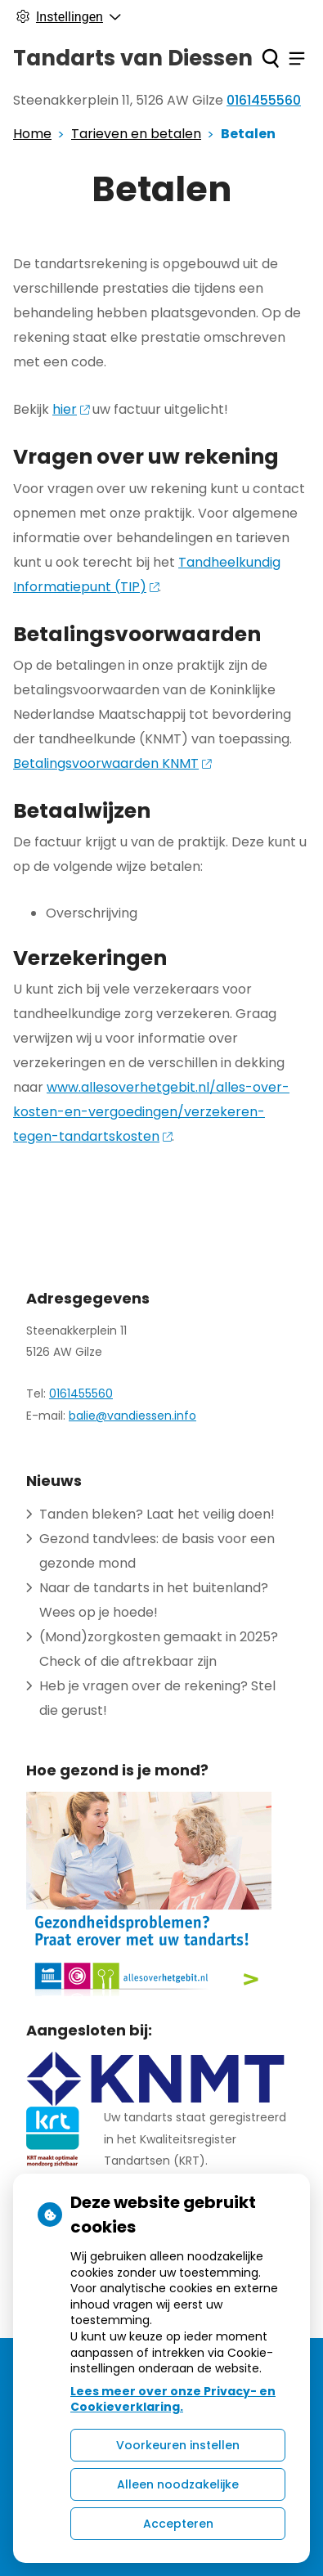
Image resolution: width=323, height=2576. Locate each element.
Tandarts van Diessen (133, 58)
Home (32, 133)
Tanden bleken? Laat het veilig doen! (157, 1514)
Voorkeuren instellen (178, 2445)
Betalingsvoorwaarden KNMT (112, 763)
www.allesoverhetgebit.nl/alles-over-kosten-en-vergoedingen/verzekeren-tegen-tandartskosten (151, 1112)
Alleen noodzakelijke (178, 2484)
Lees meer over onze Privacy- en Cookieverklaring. (173, 2399)
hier (70, 409)
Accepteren (178, 2523)
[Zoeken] (270, 58)
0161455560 (81, 1393)
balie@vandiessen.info (132, 1415)
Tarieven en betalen (136, 133)
